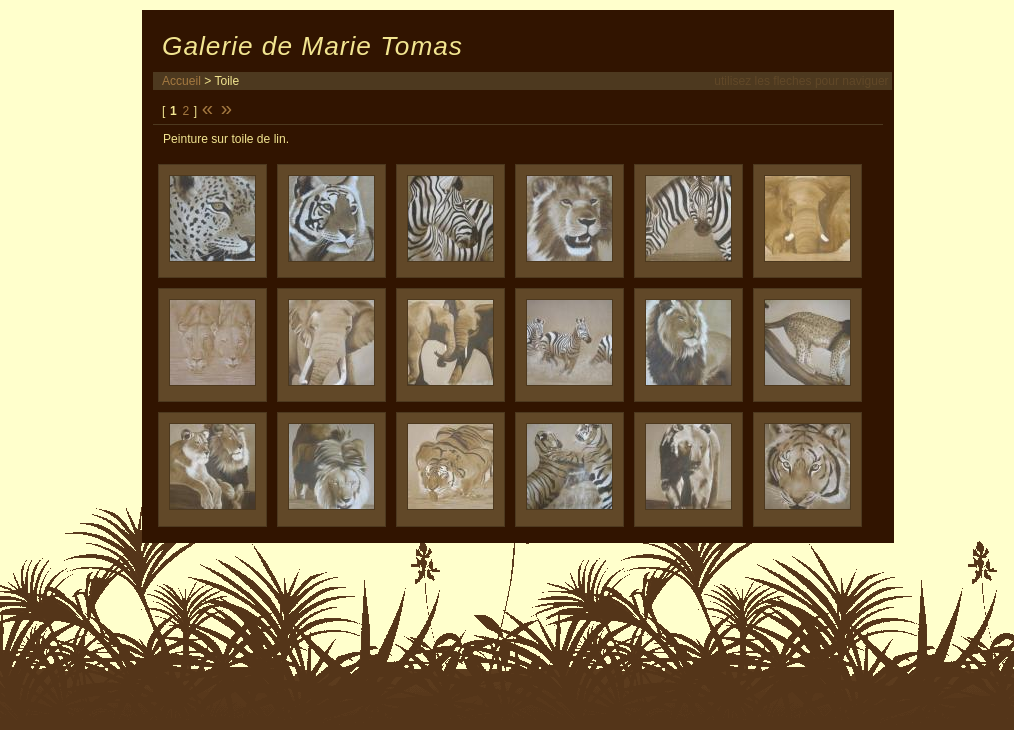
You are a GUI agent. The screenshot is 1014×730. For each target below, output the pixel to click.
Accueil (181, 81)
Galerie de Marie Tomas (312, 46)
